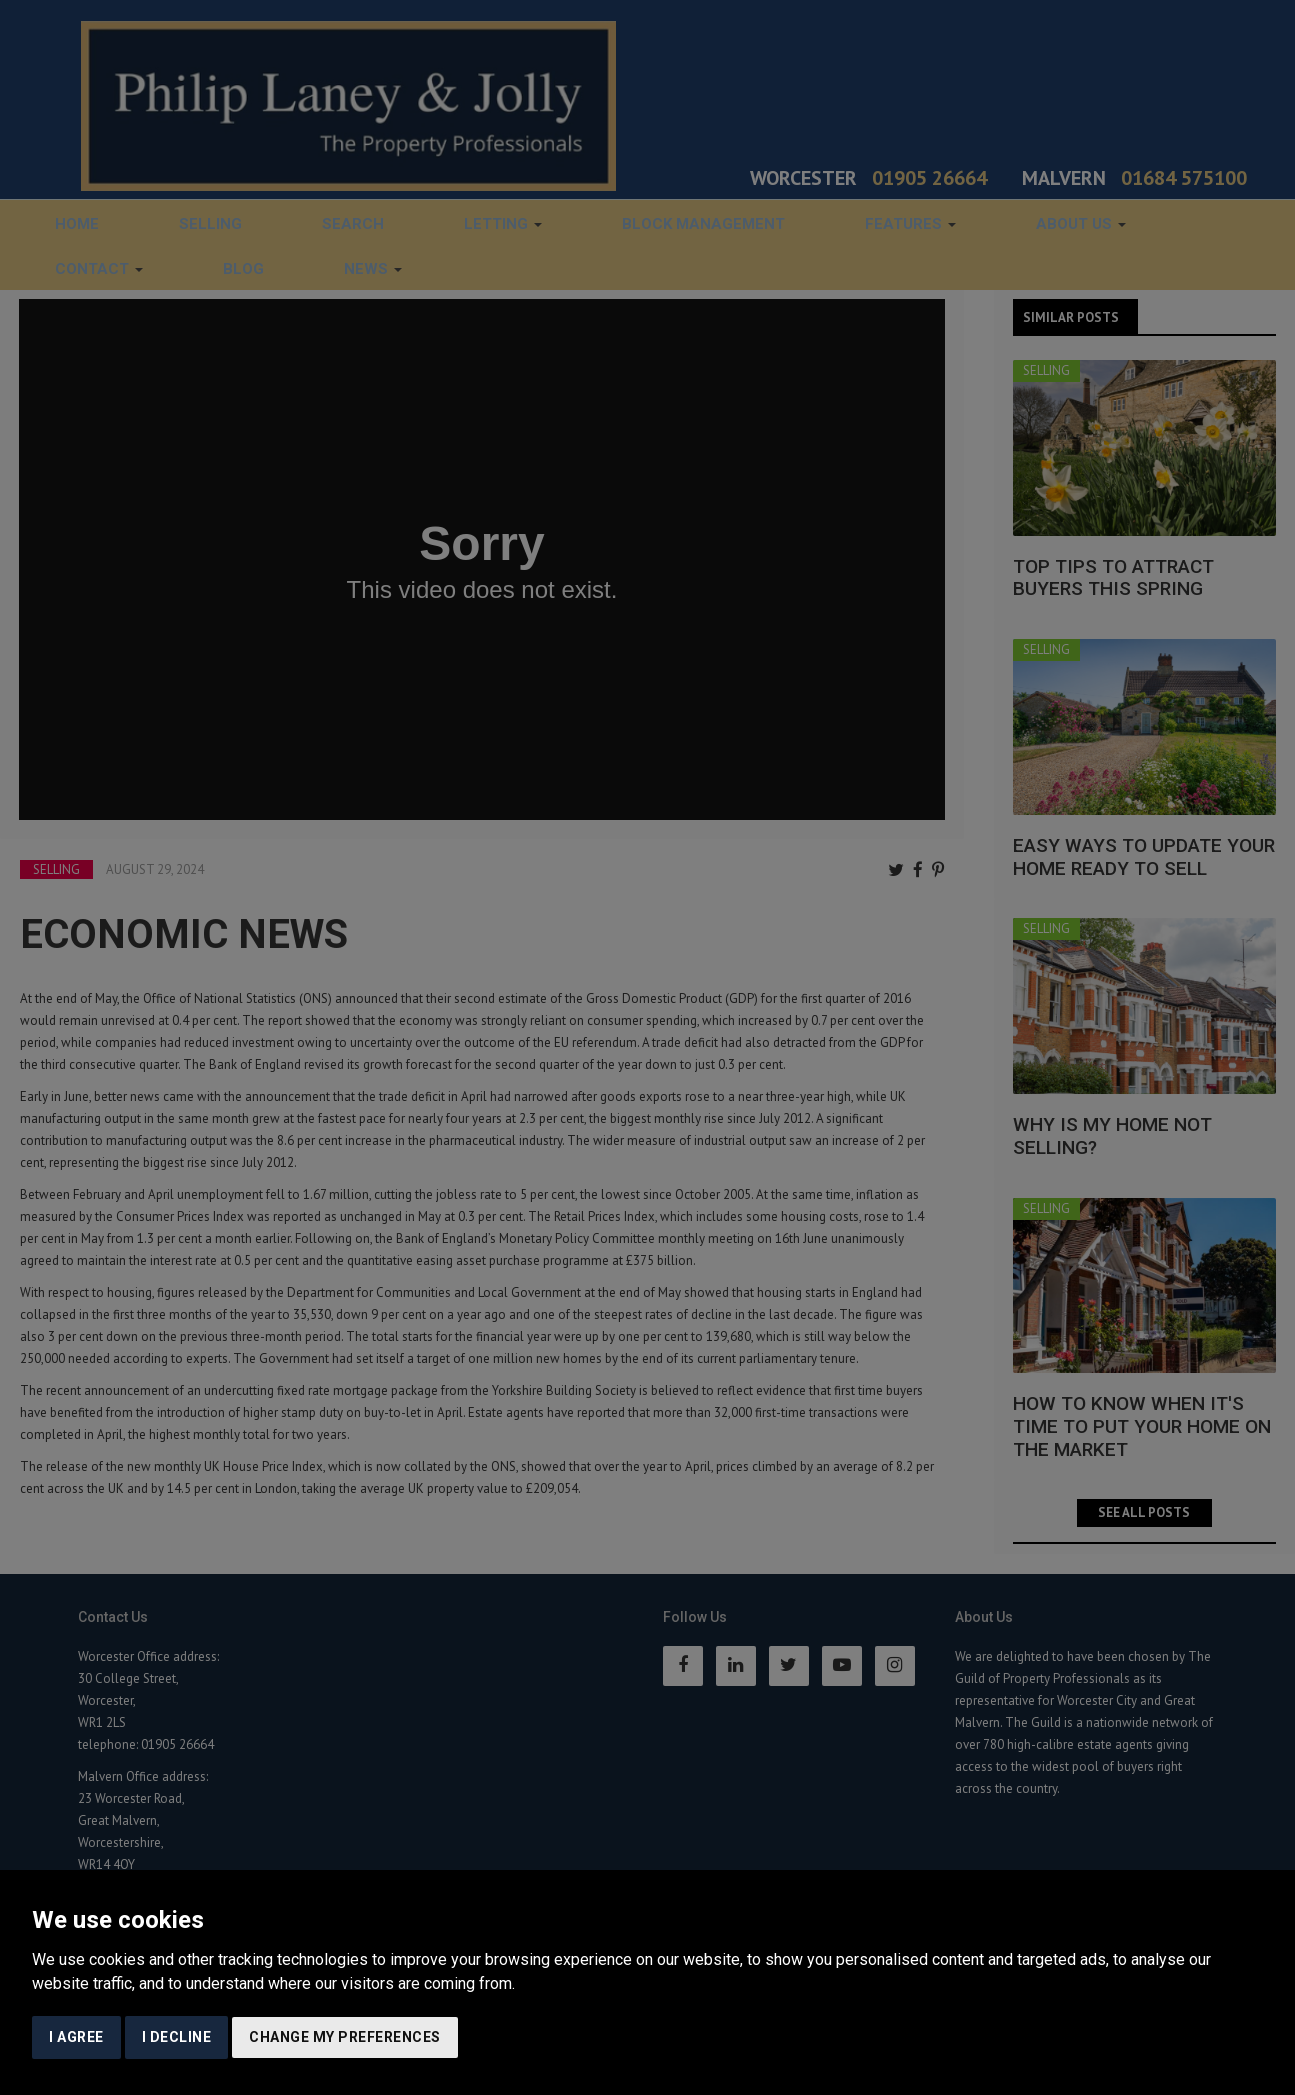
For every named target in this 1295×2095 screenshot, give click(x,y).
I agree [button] (76, 2037)
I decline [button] (177, 2037)
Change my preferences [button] (345, 2037)
